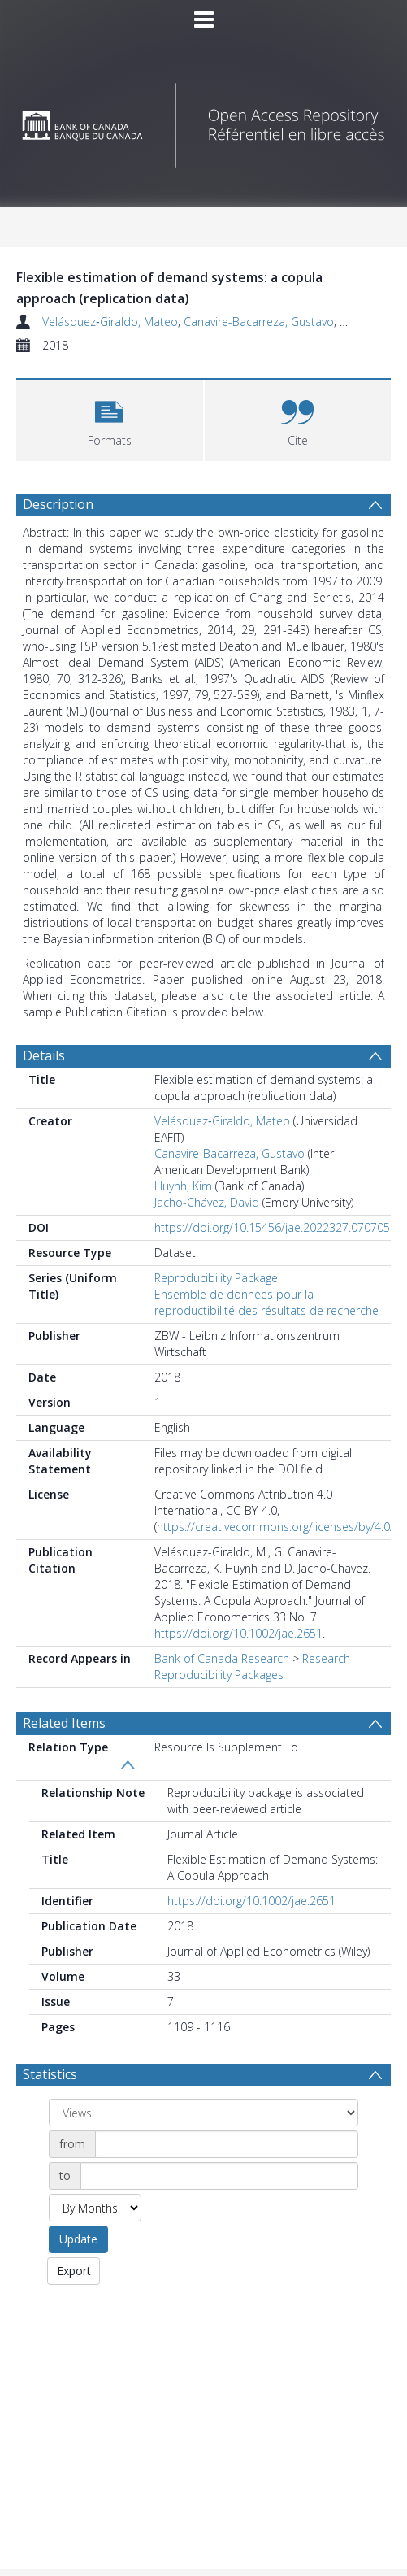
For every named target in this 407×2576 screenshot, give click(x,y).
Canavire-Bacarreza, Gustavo (259, 321)
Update (78, 2239)
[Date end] (219, 2176)
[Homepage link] (203, 121)
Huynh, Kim (183, 1186)
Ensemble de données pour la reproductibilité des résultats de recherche (266, 1302)
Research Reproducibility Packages (252, 1666)
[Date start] (226, 2144)
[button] (109, 418)
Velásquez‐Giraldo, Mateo (110, 321)
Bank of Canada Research (221, 1658)
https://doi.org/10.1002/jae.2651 (238, 1633)
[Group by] (203, 2112)
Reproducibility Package (216, 1278)
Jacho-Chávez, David (206, 1202)
